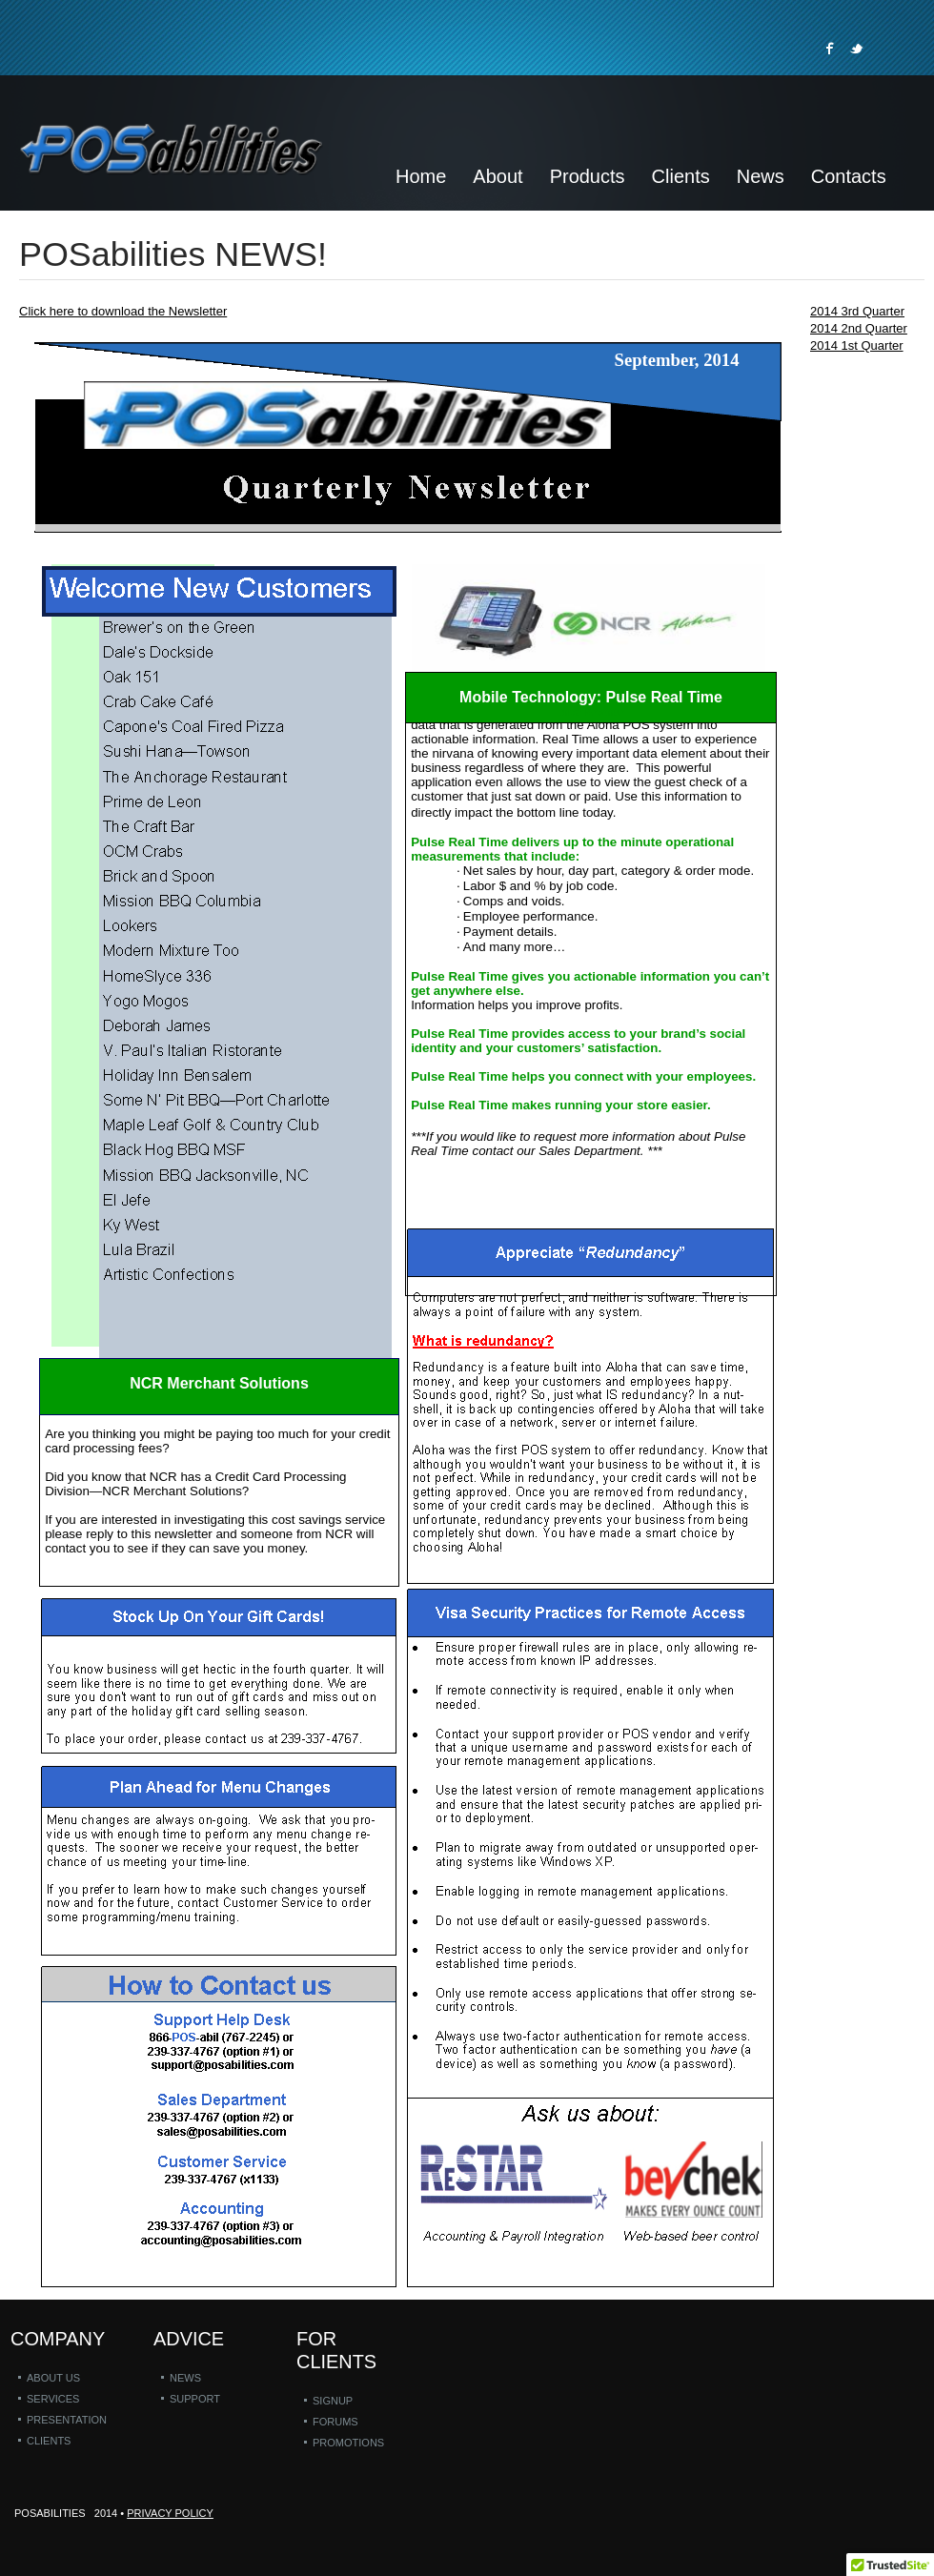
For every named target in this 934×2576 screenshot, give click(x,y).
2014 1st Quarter (857, 345)
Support (195, 2398)
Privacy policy (170, 2513)
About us (53, 2377)
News (185, 2377)
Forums (335, 2421)
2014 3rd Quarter (857, 311)
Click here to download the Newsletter (123, 311)
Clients (49, 2440)
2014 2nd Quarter (858, 328)
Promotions (348, 2442)
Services (53, 2398)
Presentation (67, 2419)
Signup (333, 2400)
